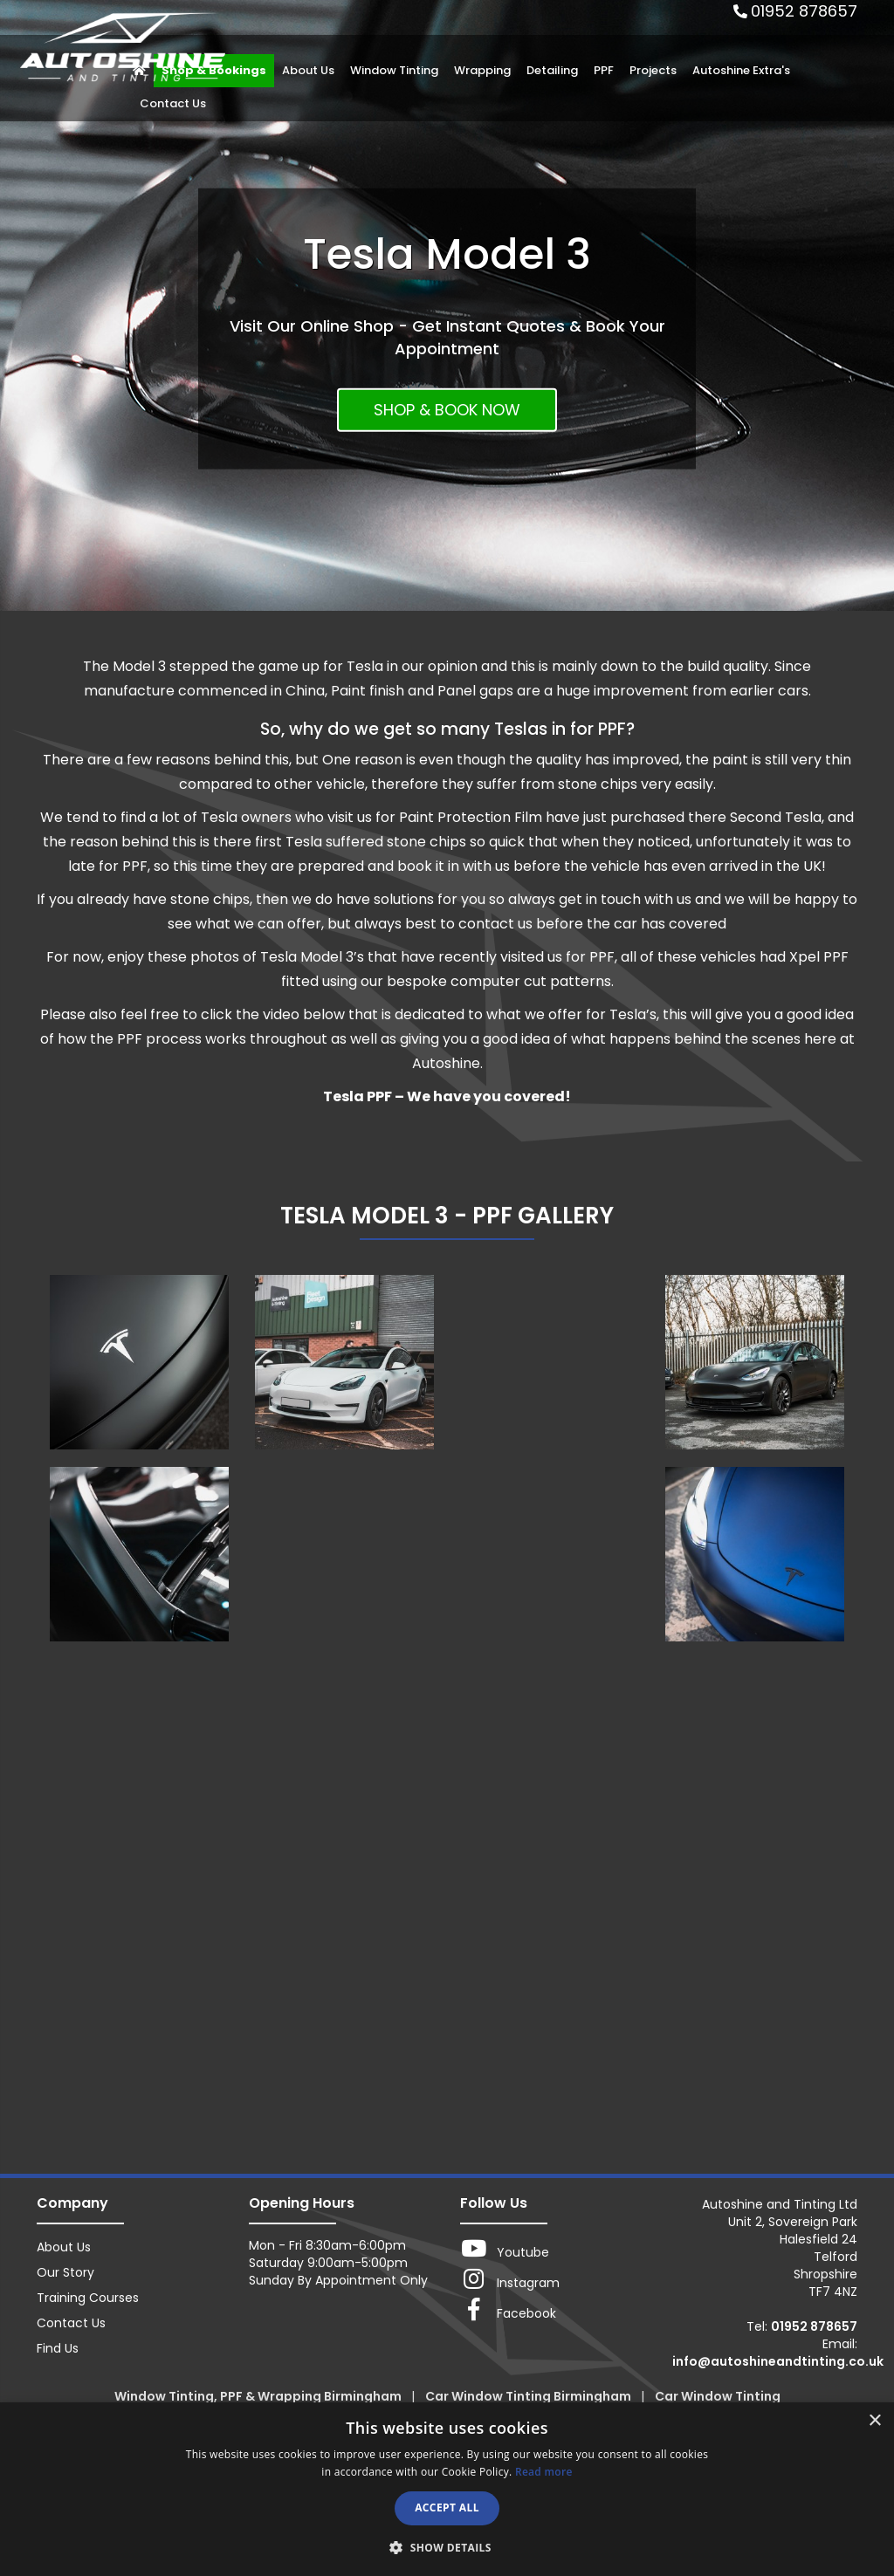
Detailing (552, 70)
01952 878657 (804, 11)
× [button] (874, 2421)
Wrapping (482, 70)
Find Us (58, 2348)
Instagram (510, 2279)
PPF (604, 70)
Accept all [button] (447, 2507)
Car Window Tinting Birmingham (529, 2396)
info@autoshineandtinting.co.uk (778, 2361)
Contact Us (173, 103)
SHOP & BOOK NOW (447, 410)
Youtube (504, 2249)
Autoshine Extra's (741, 70)
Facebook (508, 2310)
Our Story (65, 2272)
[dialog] (447, 2489)
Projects (653, 70)
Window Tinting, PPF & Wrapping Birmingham (259, 2396)
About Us (308, 70)
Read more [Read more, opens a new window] (544, 2471)
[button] (447, 2546)
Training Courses (88, 2297)
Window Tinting (394, 70)
